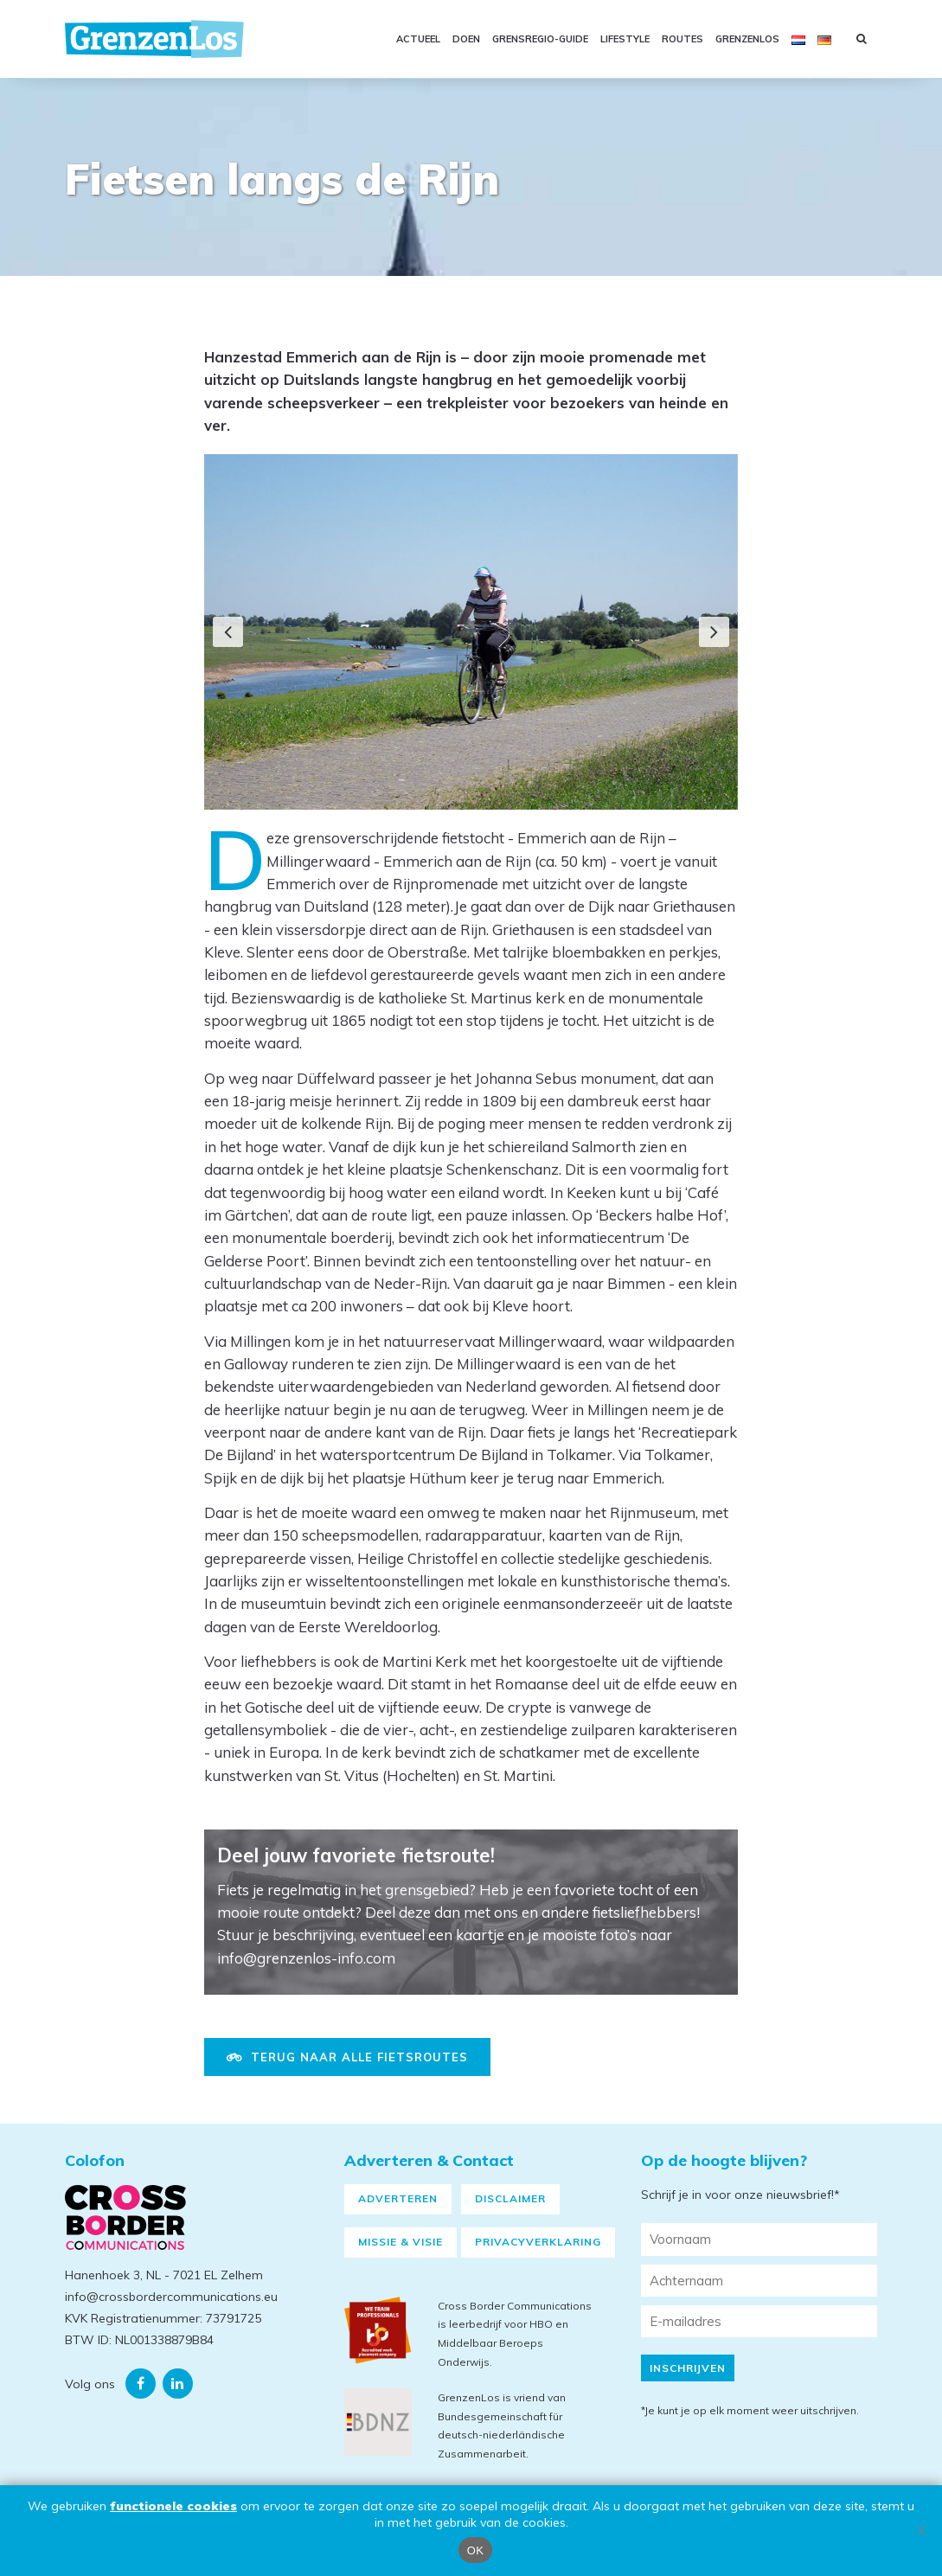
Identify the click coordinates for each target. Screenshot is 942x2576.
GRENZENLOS (747, 39)
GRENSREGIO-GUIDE (540, 39)
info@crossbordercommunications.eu (171, 2315)
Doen (466, 39)
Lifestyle (625, 39)
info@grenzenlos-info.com (306, 1958)
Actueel (418, 39)
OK (475, 2550)
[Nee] (920, 2530)
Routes (682, 39)
